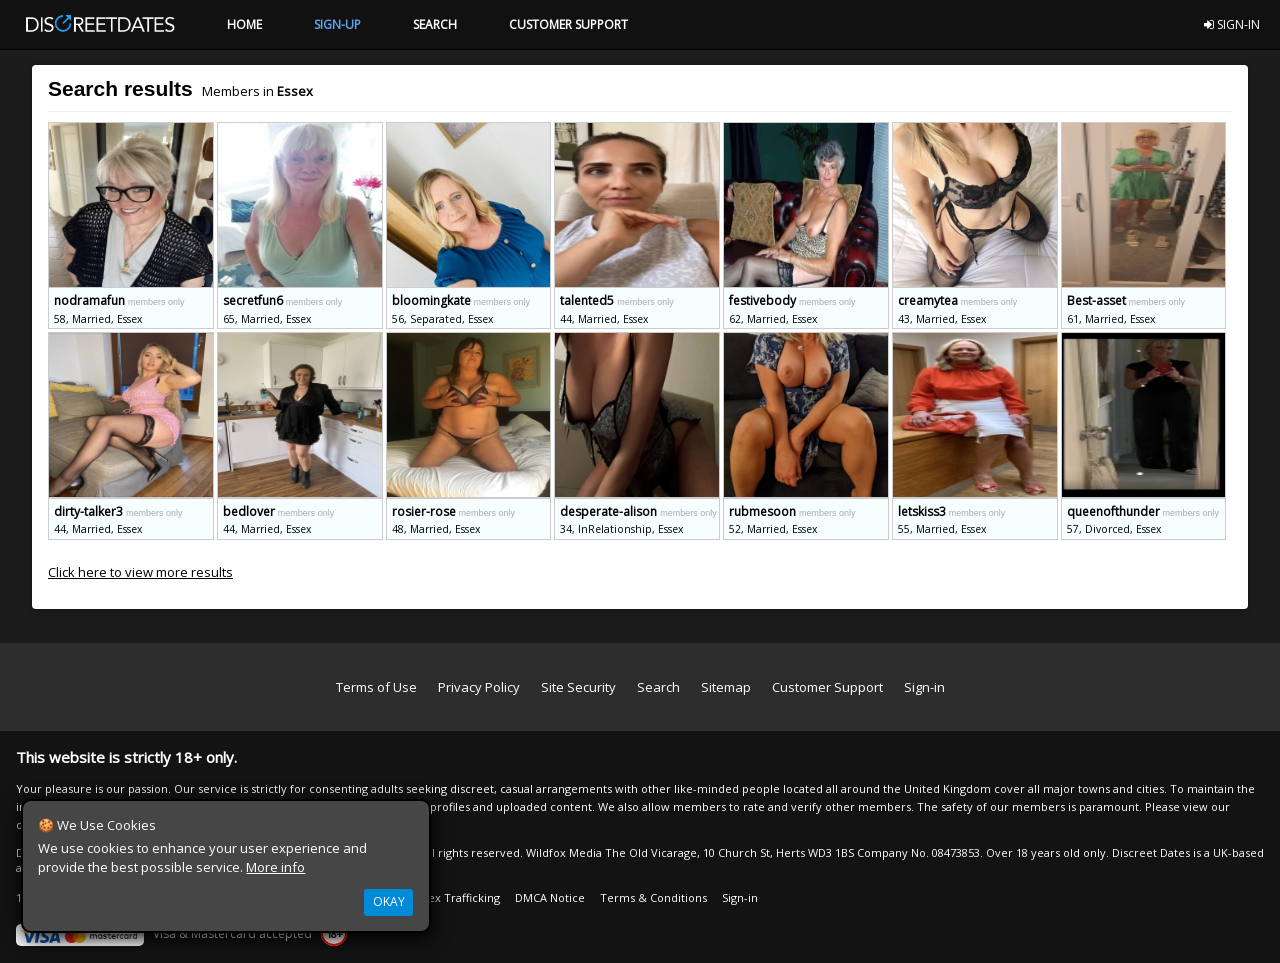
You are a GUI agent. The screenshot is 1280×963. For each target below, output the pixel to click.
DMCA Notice (550, 897)
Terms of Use (376, 687)
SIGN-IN (1232, 24)
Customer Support (827, 687)
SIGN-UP (337, 24)
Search (658, 687)
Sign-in (924, 687)
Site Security (578, 687)
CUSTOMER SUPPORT (568, 24)
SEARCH (435, 24)
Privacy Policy (479, 687)
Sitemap (726, 687)
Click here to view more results (140, 572)
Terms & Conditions (653, 897)
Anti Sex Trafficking (449, 897)
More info (275, 867)
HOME (244, 24)
